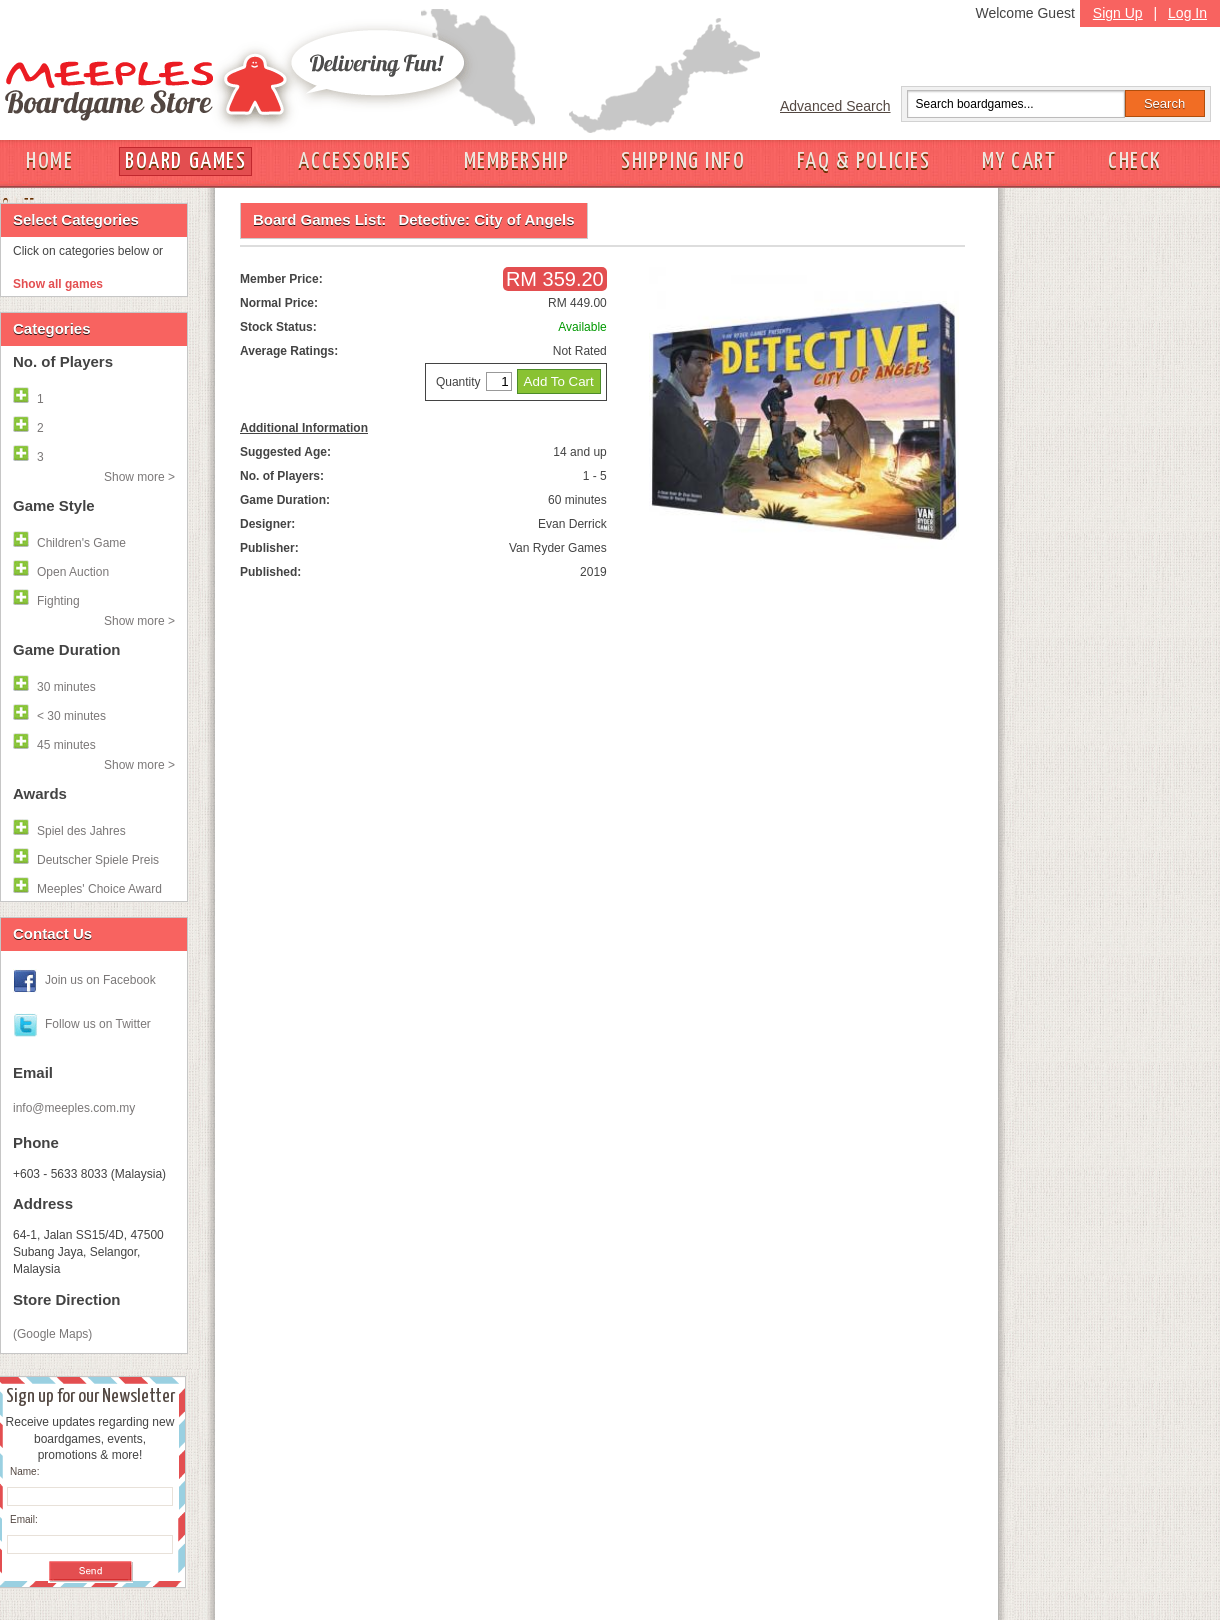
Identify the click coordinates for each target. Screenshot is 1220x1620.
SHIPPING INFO (683, 161)
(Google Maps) (52, 1334)
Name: (24, 1471)
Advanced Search (835, 106)
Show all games (58, 284)
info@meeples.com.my (74, 1108)
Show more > (139, 477)
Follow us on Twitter (98, 1024)
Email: (24, 1519)
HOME (49, 161)
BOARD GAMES (185, 161)
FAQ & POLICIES (863, 161)
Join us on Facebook (100, 980)
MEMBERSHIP (517, 161)
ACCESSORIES (354, 161)
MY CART (1019, 161)
